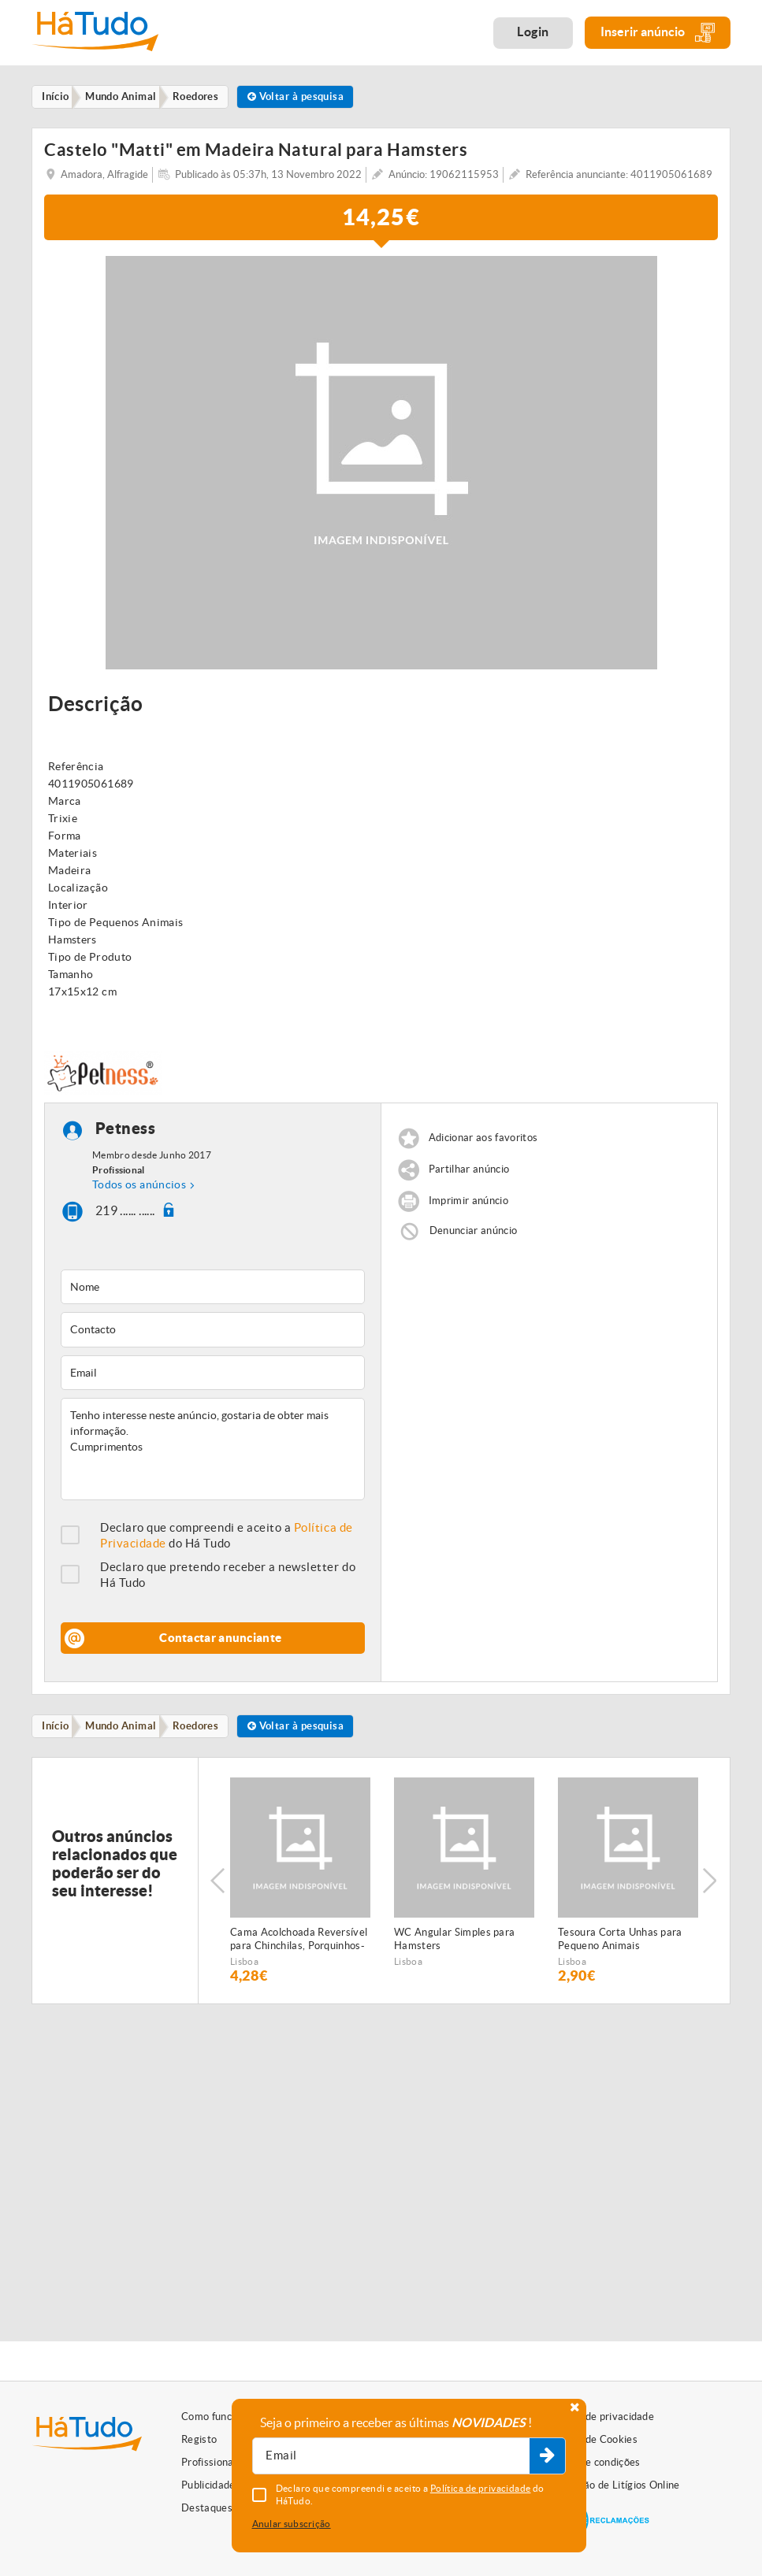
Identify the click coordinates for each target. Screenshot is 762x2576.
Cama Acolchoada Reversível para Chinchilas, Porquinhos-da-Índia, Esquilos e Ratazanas (298, 1945)
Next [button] (711, 1886)
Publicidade (208, 2485)
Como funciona (216, 2416)
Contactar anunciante (220, 1641)
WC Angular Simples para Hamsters (454, 1944)
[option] (300, 1886)
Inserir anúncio (657, 33)
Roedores (207, 1730)
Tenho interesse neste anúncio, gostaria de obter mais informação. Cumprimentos (213, 1453)
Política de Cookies (592, 2439)
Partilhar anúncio (469, 1173)
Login (533, 31)
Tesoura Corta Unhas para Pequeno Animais (620, 1944)
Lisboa (244, 1967)
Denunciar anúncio (473, 1234)
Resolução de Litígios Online (614, 2485)
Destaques (206, 2508)
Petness (125, 1132)
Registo (199, 2439)
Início (58, 1730)
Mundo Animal (127, 1730)
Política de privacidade (601, 2416)
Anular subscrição (291, 2524)
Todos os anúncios (139, 1187)
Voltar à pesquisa (311, 97)
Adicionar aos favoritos (483, 1141)
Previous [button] (217, 1886)
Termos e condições (594, 2462)
